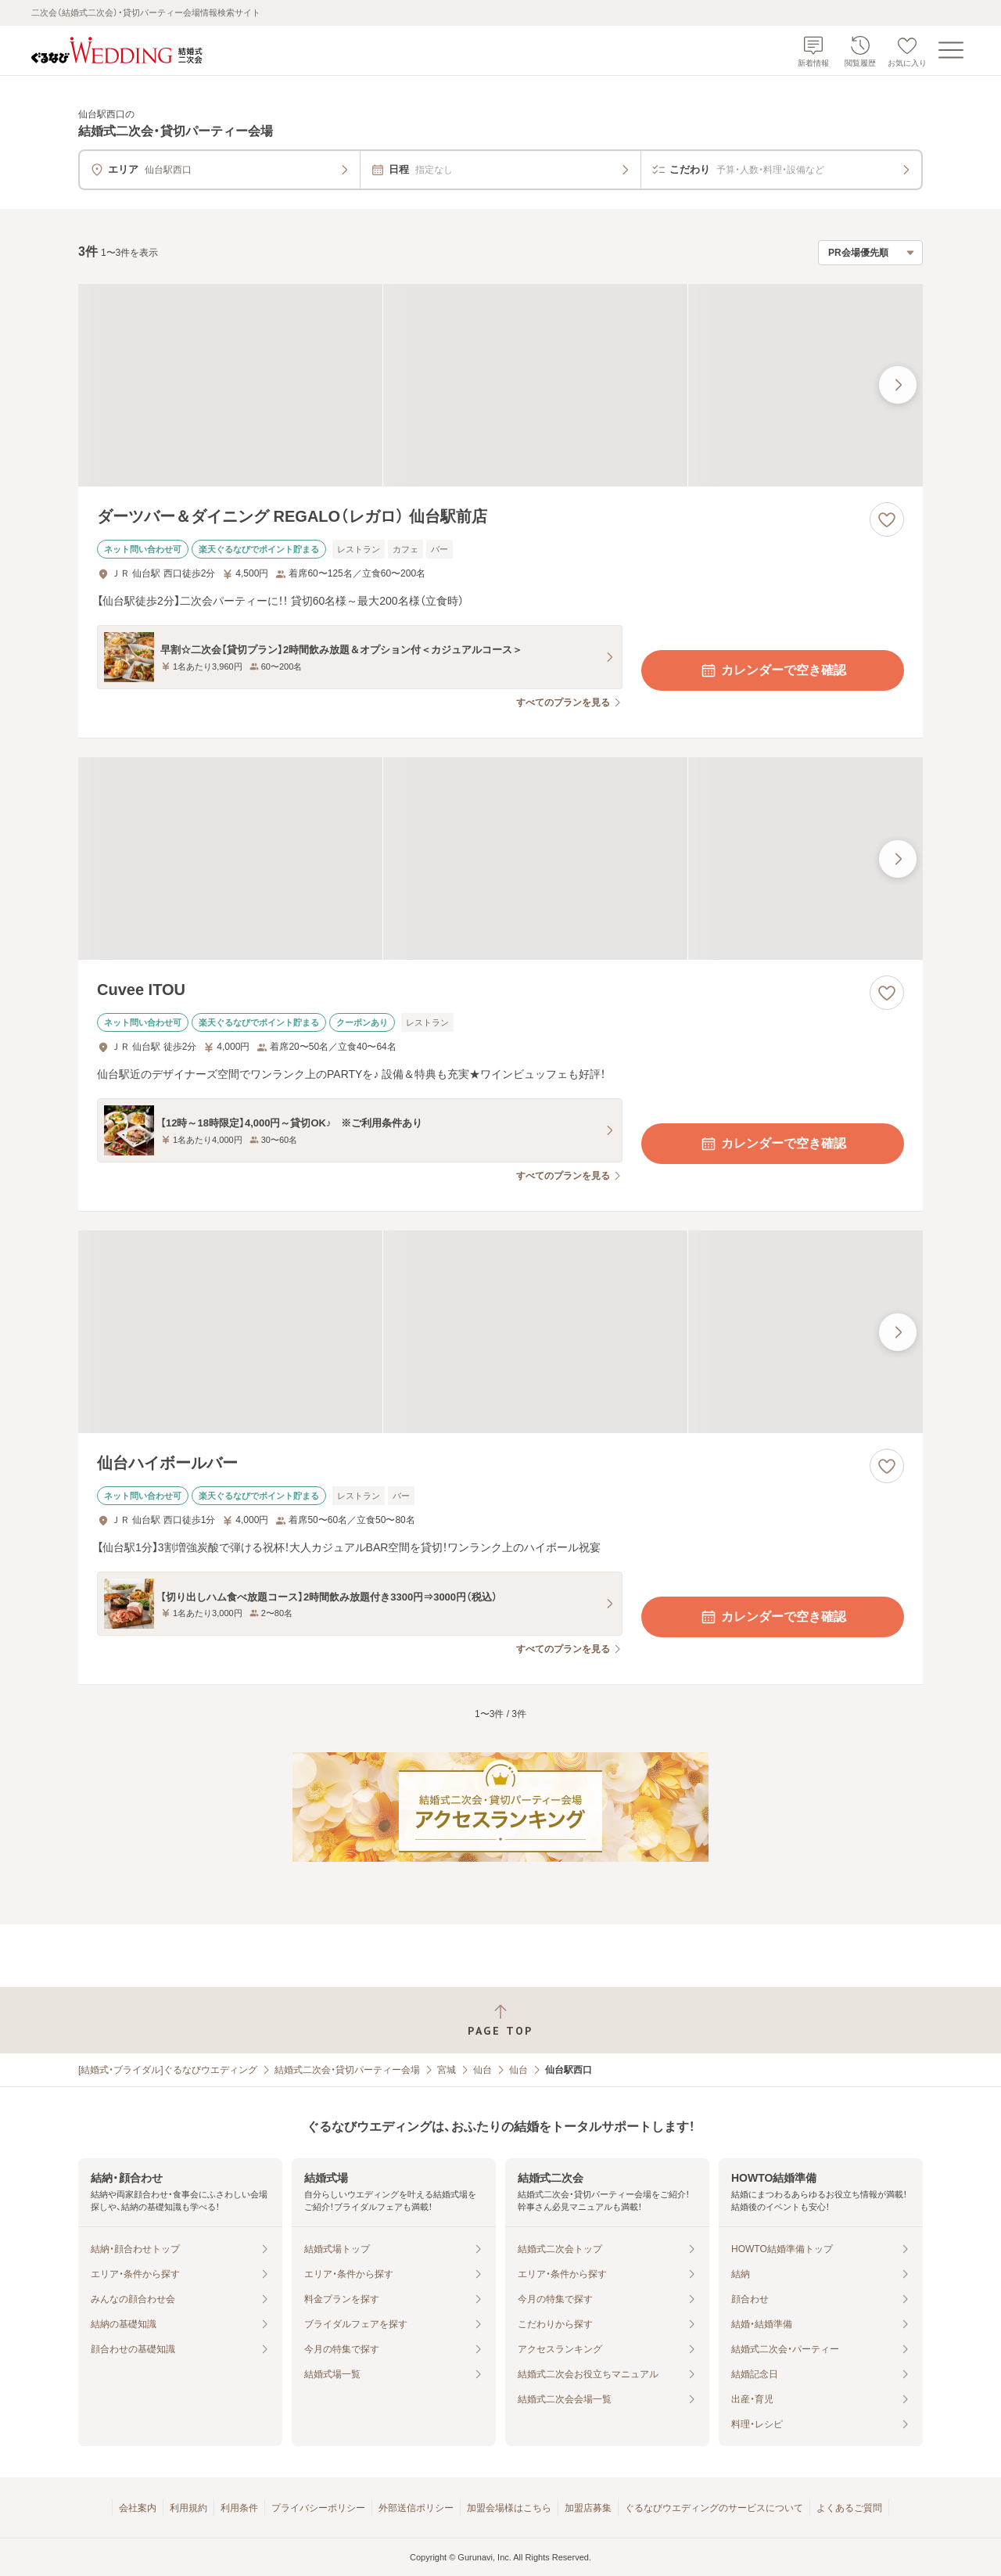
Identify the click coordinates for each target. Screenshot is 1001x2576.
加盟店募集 (588, 2507)
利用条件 (239, 2507)
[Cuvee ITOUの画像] (500, 858)
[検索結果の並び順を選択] (870, 252)
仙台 (482, 2069)
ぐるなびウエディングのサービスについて (714, 2507)
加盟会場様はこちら (509, 2507)
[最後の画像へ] (898, 385)
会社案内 (137, 2507)
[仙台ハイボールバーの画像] (500, 1332)
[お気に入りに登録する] (887, 519)
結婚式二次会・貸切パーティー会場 (347, 2069)
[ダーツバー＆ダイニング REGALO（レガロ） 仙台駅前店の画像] (500, 385)
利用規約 (188, 2507)
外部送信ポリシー (416, 2507)
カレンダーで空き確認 (772, 670)
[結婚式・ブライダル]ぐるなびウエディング (167, 2069)
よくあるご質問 (849, 2507)
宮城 (446, 2069)
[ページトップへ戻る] (500, 2020)
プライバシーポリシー (318, 2507)
